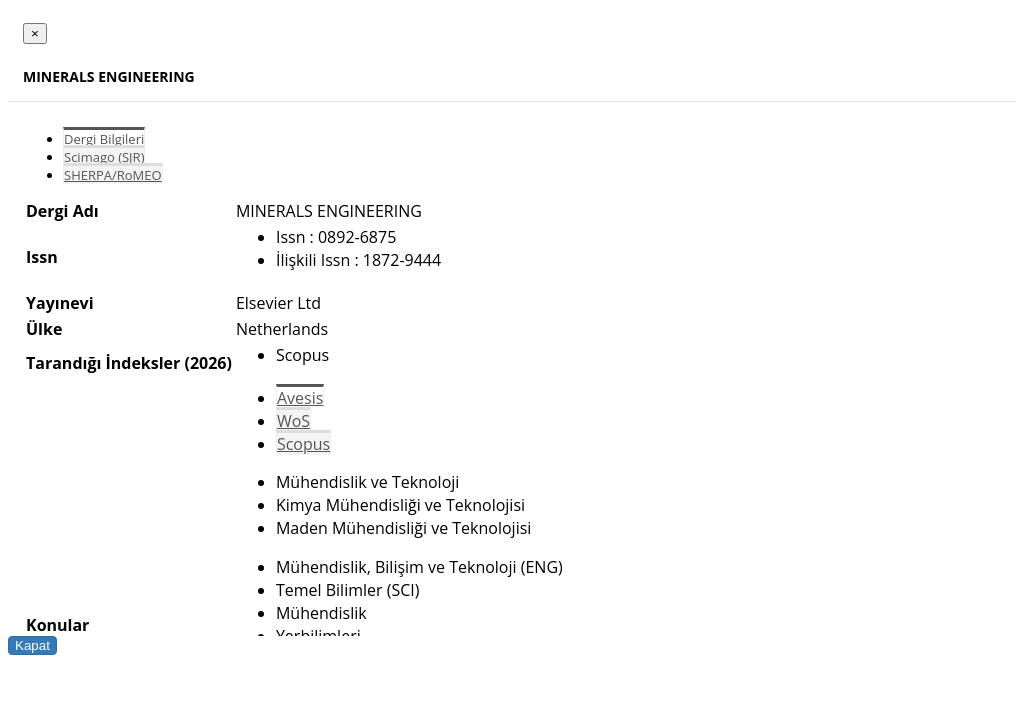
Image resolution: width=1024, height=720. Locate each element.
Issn (42, 257)
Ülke (44, 329)
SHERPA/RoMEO (113, 175)
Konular (57, 625)
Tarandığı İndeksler (103, 363)
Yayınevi (60, 303)
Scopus (303, 444)
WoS (293, 421)
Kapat (32, 645)
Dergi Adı (62, 211)
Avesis (300, 398)
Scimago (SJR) (104, 157)
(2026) (207, 363)
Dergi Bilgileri (104, 139)
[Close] (35, 33)
